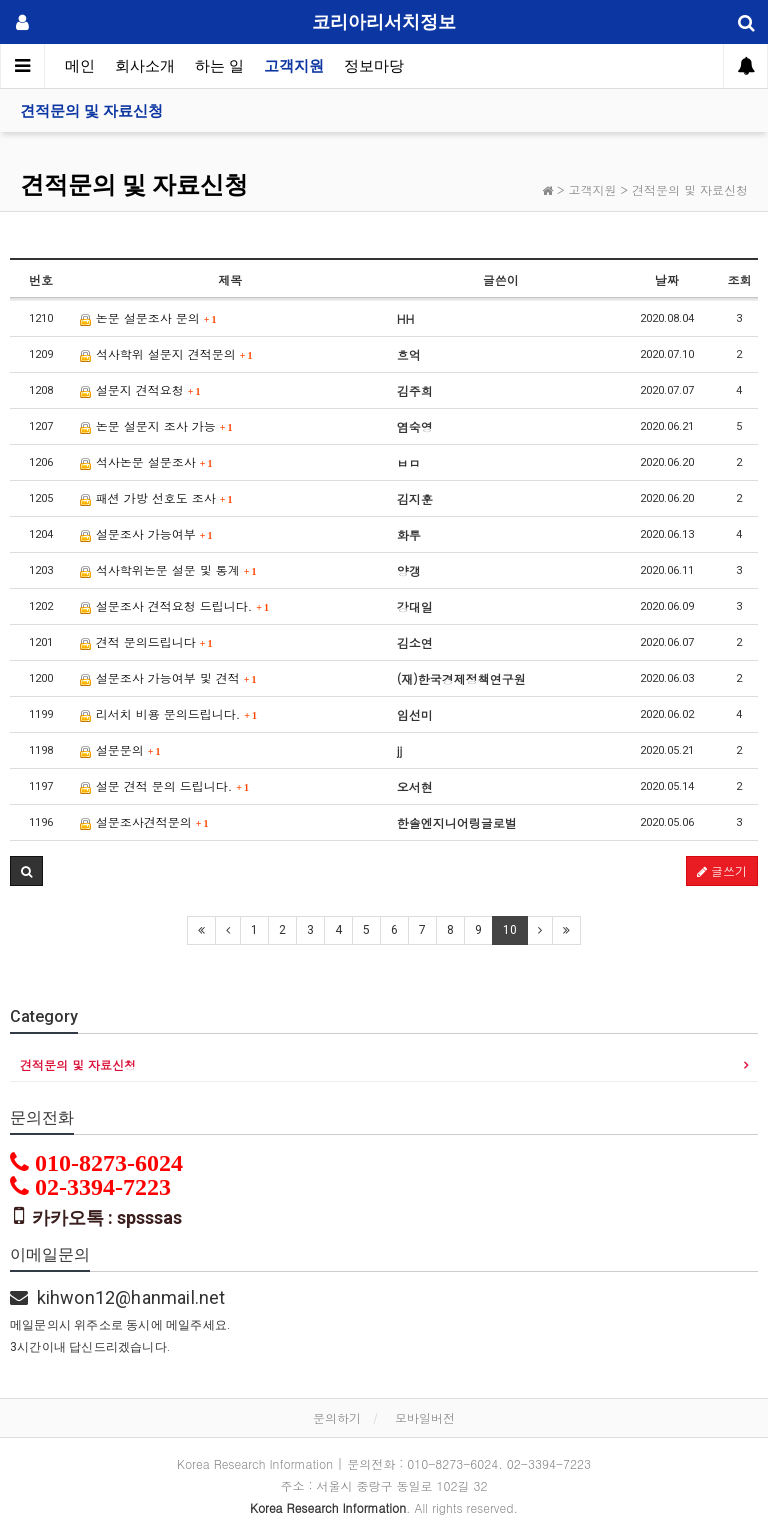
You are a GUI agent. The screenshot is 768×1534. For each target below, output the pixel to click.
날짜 (667, 279)
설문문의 (120, 749)
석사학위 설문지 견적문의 (166, 353)
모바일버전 (425, 1417)
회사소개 (145, 66)
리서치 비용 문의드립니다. (168, 713)
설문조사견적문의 (144, 821)
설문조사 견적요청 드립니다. (174, 605)
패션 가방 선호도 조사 (156, 497)
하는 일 (219, 66)
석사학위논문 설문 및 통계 (168, 569)
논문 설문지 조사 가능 (156, 425)
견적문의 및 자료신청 (91, 111)
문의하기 (337, 1417)
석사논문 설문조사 (146, 461)
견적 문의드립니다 (146, 641)
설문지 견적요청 (140, 389)
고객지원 (294, 66)
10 (510, 930)
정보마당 (374, 66)
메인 (80, 66)
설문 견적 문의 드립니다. (164, 785)
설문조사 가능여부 (146, 533)
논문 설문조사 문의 (148, 317)
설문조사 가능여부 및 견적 (168, 677)
